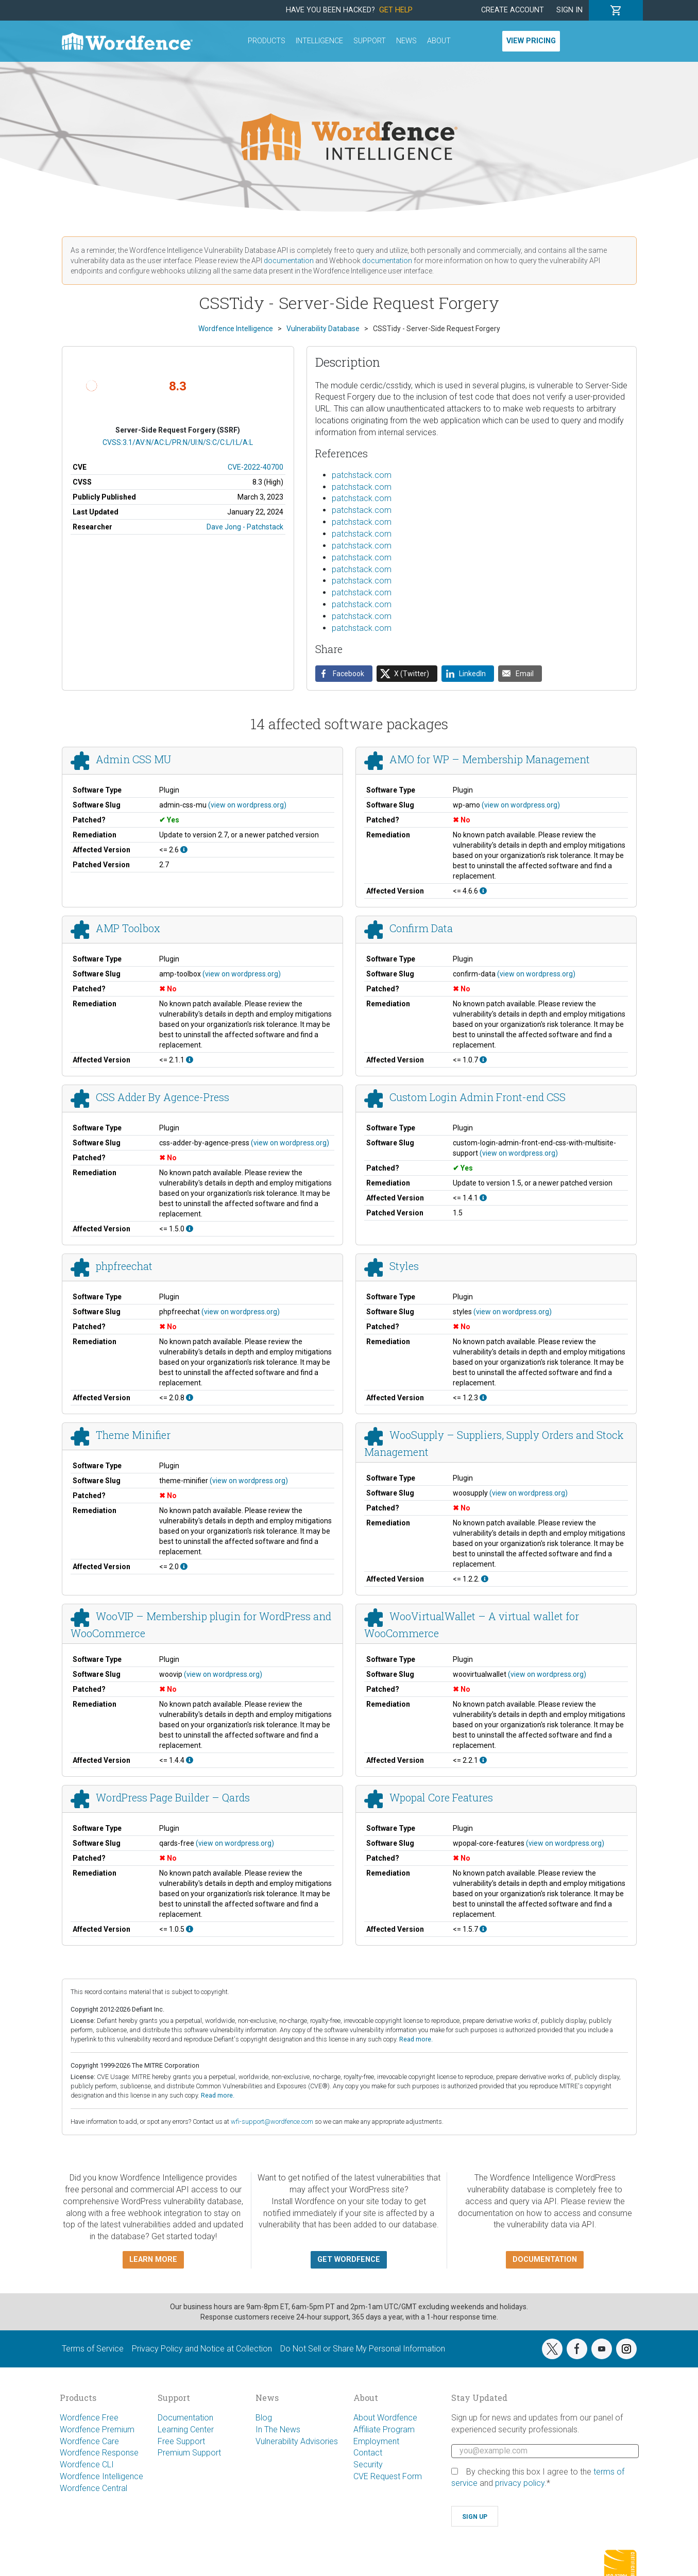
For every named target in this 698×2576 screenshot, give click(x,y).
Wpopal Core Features (441, 1797)
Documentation (185, 2418)
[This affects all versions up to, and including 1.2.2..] (484, 1579)
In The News (278, 2429)
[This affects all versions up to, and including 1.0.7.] (483, 1060)
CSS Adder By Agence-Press (162, 1097)
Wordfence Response (99, 2453)
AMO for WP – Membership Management (489, 759)
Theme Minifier (133, 1434)
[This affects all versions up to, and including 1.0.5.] (189, 1929)
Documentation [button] (545, 2259)
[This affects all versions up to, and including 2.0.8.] (189, 1398)
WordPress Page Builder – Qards (173, 1797)
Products (266, 41)
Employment (376, 2441)
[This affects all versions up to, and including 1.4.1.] (483, 1198)
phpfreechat (124, 1266)
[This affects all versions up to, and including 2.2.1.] (483, 1760)
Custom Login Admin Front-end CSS (477, 1097)
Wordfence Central (93, 2488)
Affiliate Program (384, 2429)
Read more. (416, 2039)
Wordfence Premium (97, 2429)
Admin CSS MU (133, 759)
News (406, 41)
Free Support (181, 2441)
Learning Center (186, 2429)
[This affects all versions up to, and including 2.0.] (184, 1566)
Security (368, 2464)
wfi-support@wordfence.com (272, 2121)
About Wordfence (385, 2418)
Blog (264, 2418)
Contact (367, 2453)
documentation (289, 260)
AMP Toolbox (128, 928)
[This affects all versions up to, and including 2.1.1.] (189, 1060)
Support (369, 41)
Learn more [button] (153, 2259)
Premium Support (189, 2453)
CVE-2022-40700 (255, 467)
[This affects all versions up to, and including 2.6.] (184, 850)
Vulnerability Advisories (297, 2441)
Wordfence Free (89, 2418)
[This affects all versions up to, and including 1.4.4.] (189, 1760)
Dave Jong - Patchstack (245, 527)
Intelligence (319, 41)
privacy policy (519, 2483)
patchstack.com (361, 475)
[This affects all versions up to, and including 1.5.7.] (483, 1929)
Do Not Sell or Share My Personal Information (362, 2349)
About (439, 41)
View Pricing (531, 41)
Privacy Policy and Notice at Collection (202, 2349)
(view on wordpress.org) (247, 805)
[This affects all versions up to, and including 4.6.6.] (483, 891)
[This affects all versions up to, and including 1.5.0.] (189, 1229)
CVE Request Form (387, 2476)
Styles (404, 1266)
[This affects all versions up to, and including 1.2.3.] (483, 1398)
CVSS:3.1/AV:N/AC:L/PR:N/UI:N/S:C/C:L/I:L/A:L (178, 442)
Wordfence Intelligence (101, 2476)
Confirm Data (421, 928)
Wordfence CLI (87, 2464)
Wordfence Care (89, 2441)
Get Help (396, 10)
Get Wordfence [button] (348, 2259)
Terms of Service (93, 2349)
